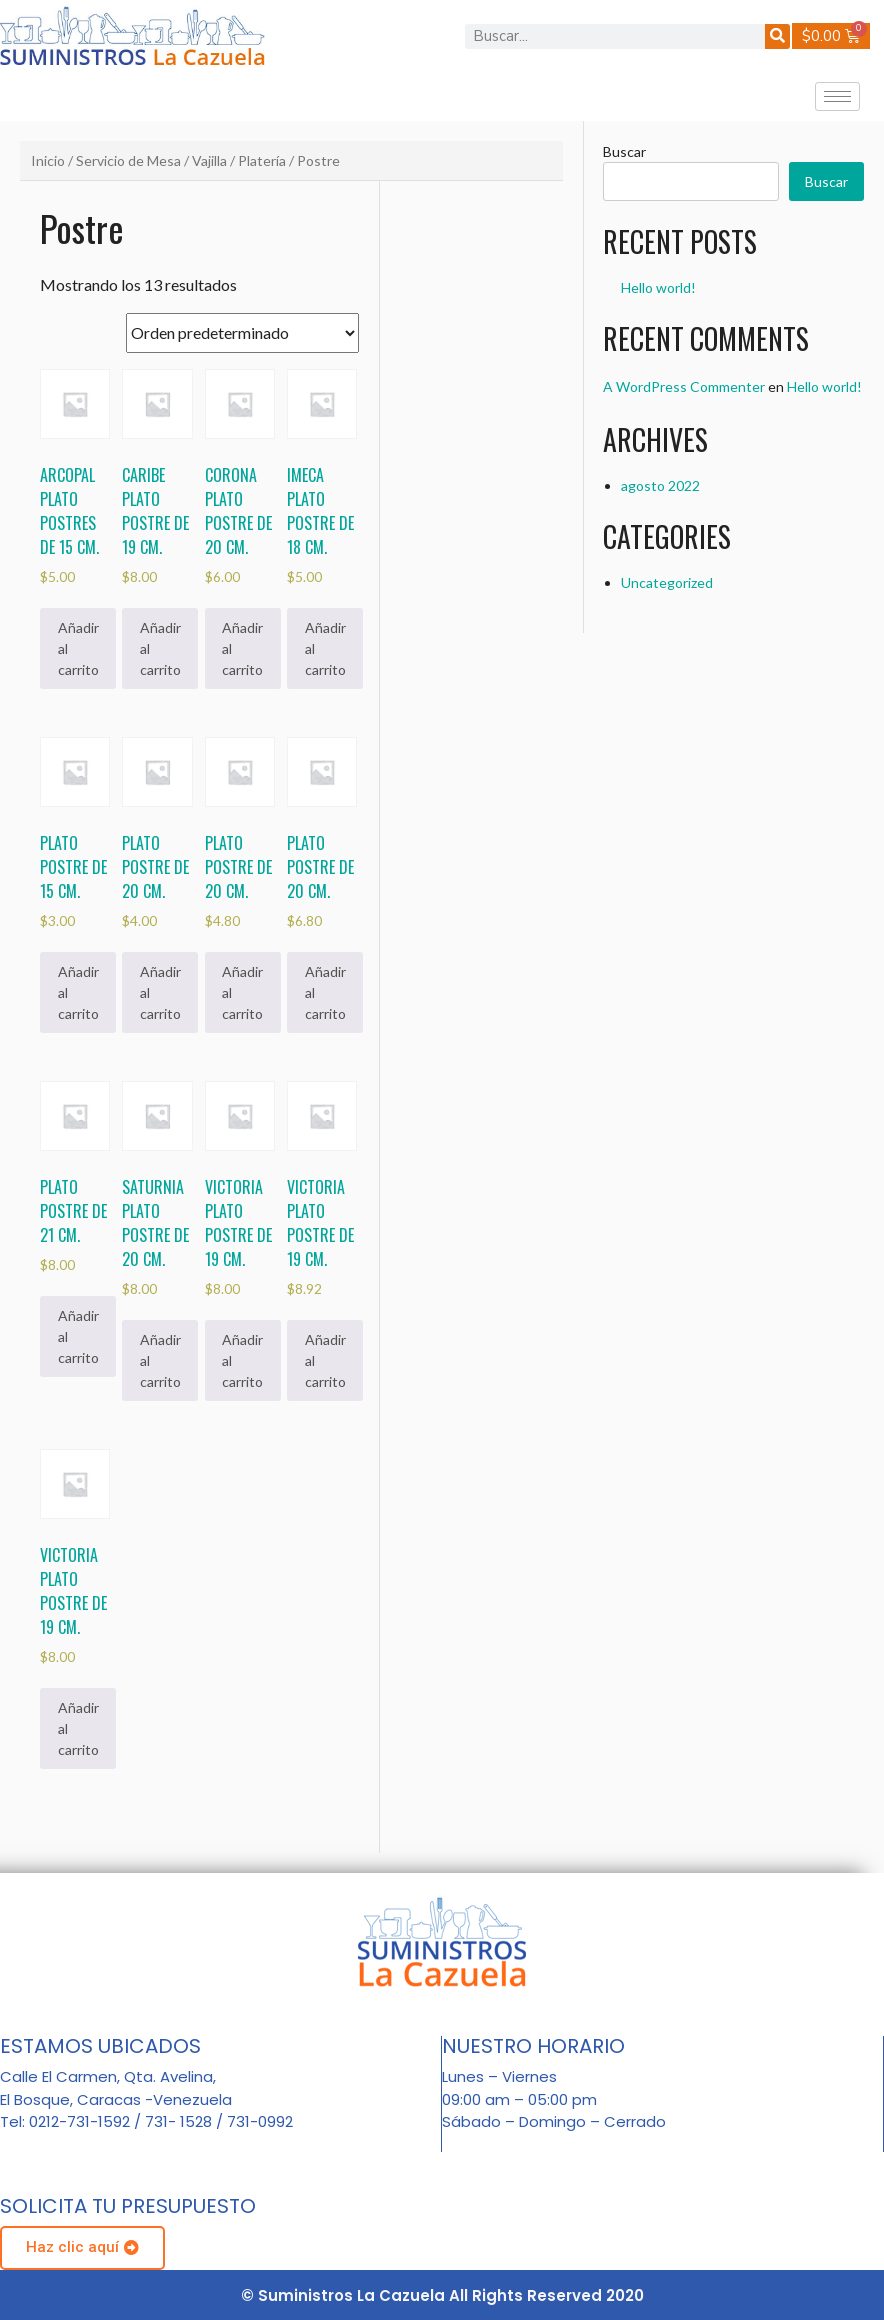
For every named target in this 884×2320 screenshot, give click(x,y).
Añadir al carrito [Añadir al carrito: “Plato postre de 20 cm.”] (160, 992)
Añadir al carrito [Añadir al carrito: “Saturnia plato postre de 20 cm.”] (160, 1360)
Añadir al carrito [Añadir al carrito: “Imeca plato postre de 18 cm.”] (325, 648)
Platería (262, 160)
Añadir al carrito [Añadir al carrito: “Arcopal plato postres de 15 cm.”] (78, 648)
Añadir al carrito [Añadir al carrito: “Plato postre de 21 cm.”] (78, 1336)
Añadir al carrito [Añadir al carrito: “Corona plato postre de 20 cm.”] (242, 648)
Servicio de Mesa (128, 160)
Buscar (624, 151)
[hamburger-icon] (837, 96)
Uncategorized (667, 582)
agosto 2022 (660, 485)
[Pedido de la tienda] (242, 333)
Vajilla (209, 160)
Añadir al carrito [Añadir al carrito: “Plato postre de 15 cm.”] (78, 992)
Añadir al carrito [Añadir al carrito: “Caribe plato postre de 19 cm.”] (160, 648)
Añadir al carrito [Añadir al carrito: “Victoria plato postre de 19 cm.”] (242, 1360)
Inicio (48, 160)
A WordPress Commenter (684, 386)
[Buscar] (777, 36)
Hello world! (658, 287)
